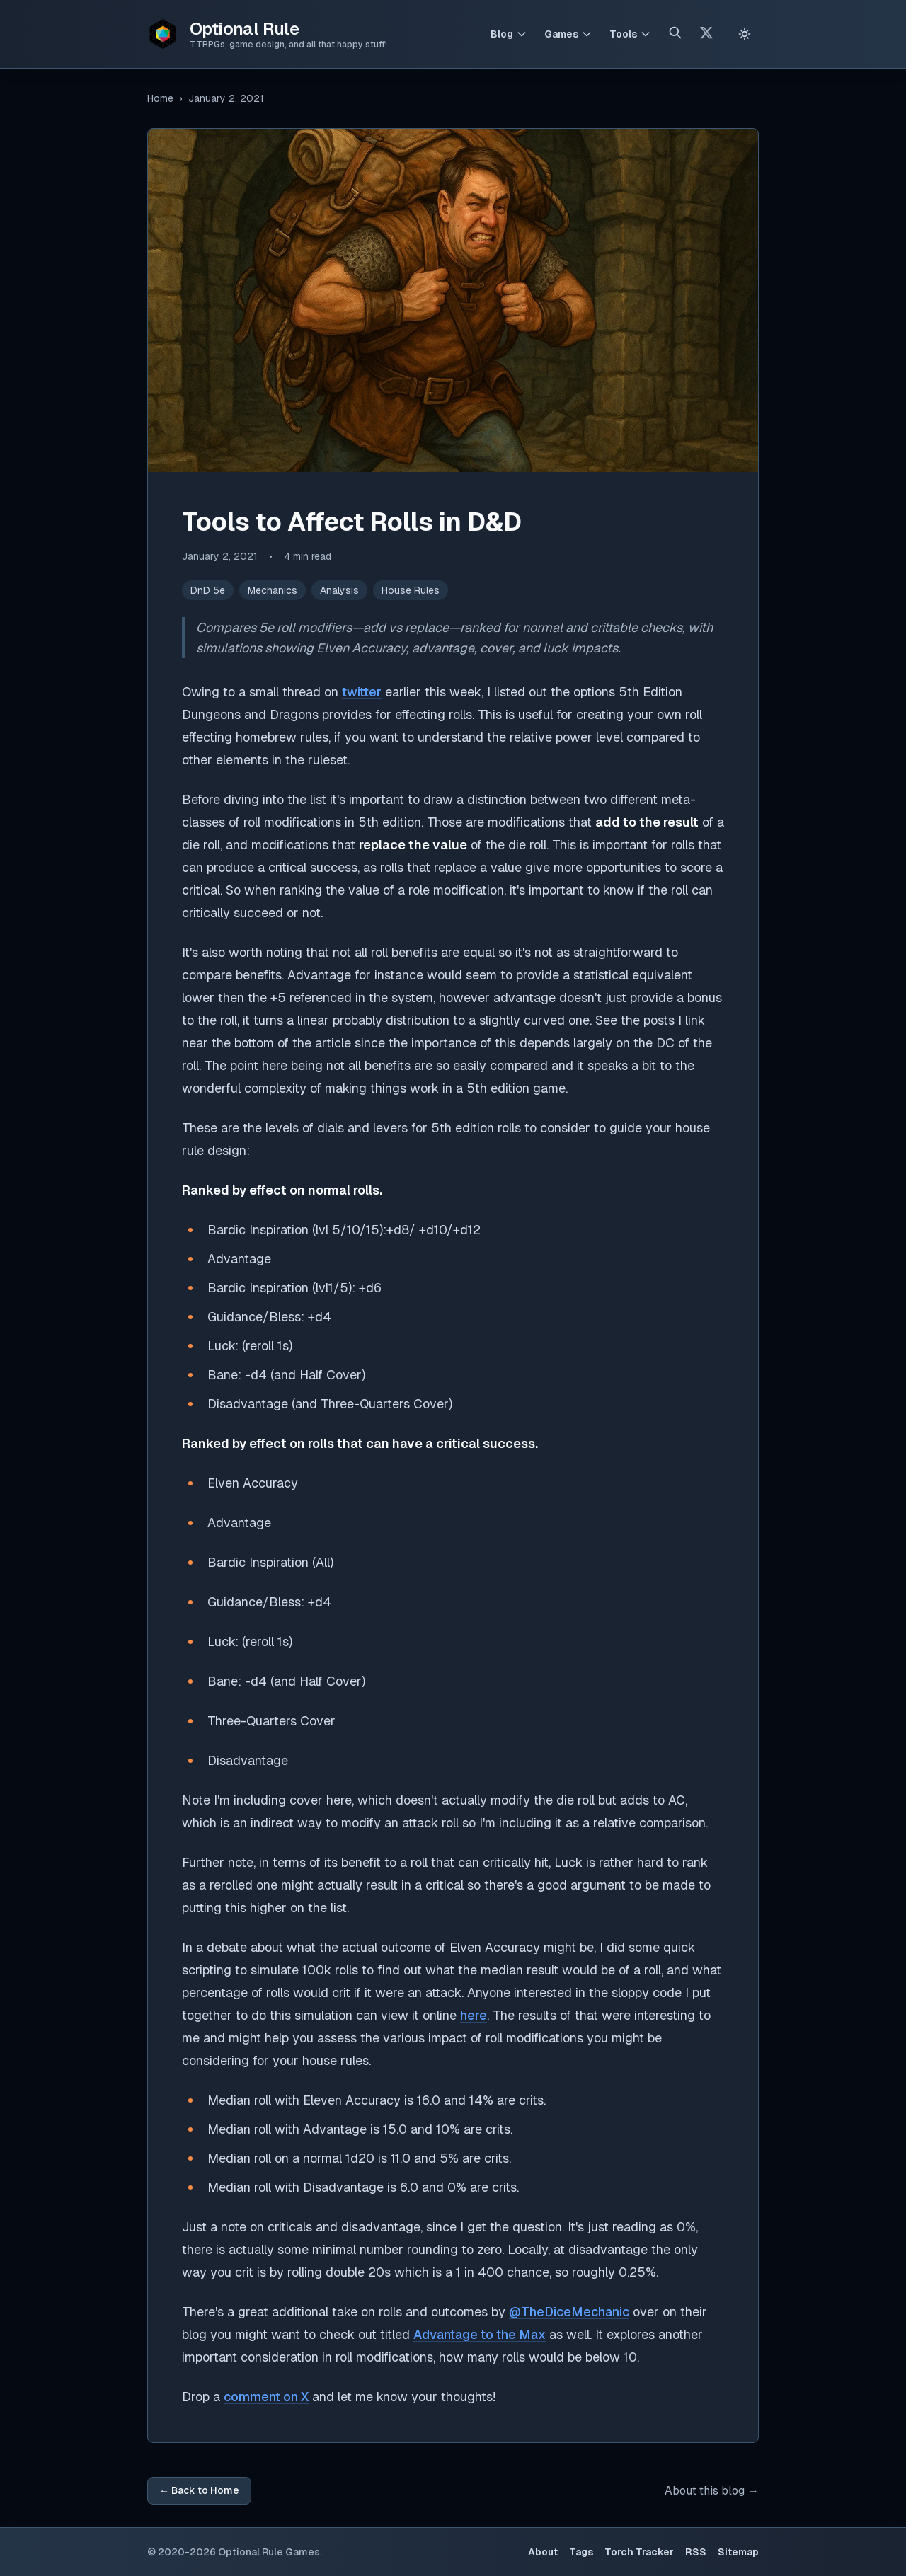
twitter (362, 692)
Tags (581, 2552)
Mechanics (272, 590)
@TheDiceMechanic (569, 2312)
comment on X (266, 2396)
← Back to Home (199, 2490)
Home (160, 98)
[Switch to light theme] (744, 34)
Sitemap (738, 2552)
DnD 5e (207, 590)
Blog (502, 34)
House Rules (411, 590)
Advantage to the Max (479, 2334)
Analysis (339, 590)
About (543, 2552)
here (473, 2015)
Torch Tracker (639, 2552)
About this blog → (712, 2490)
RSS (695, 2552)
